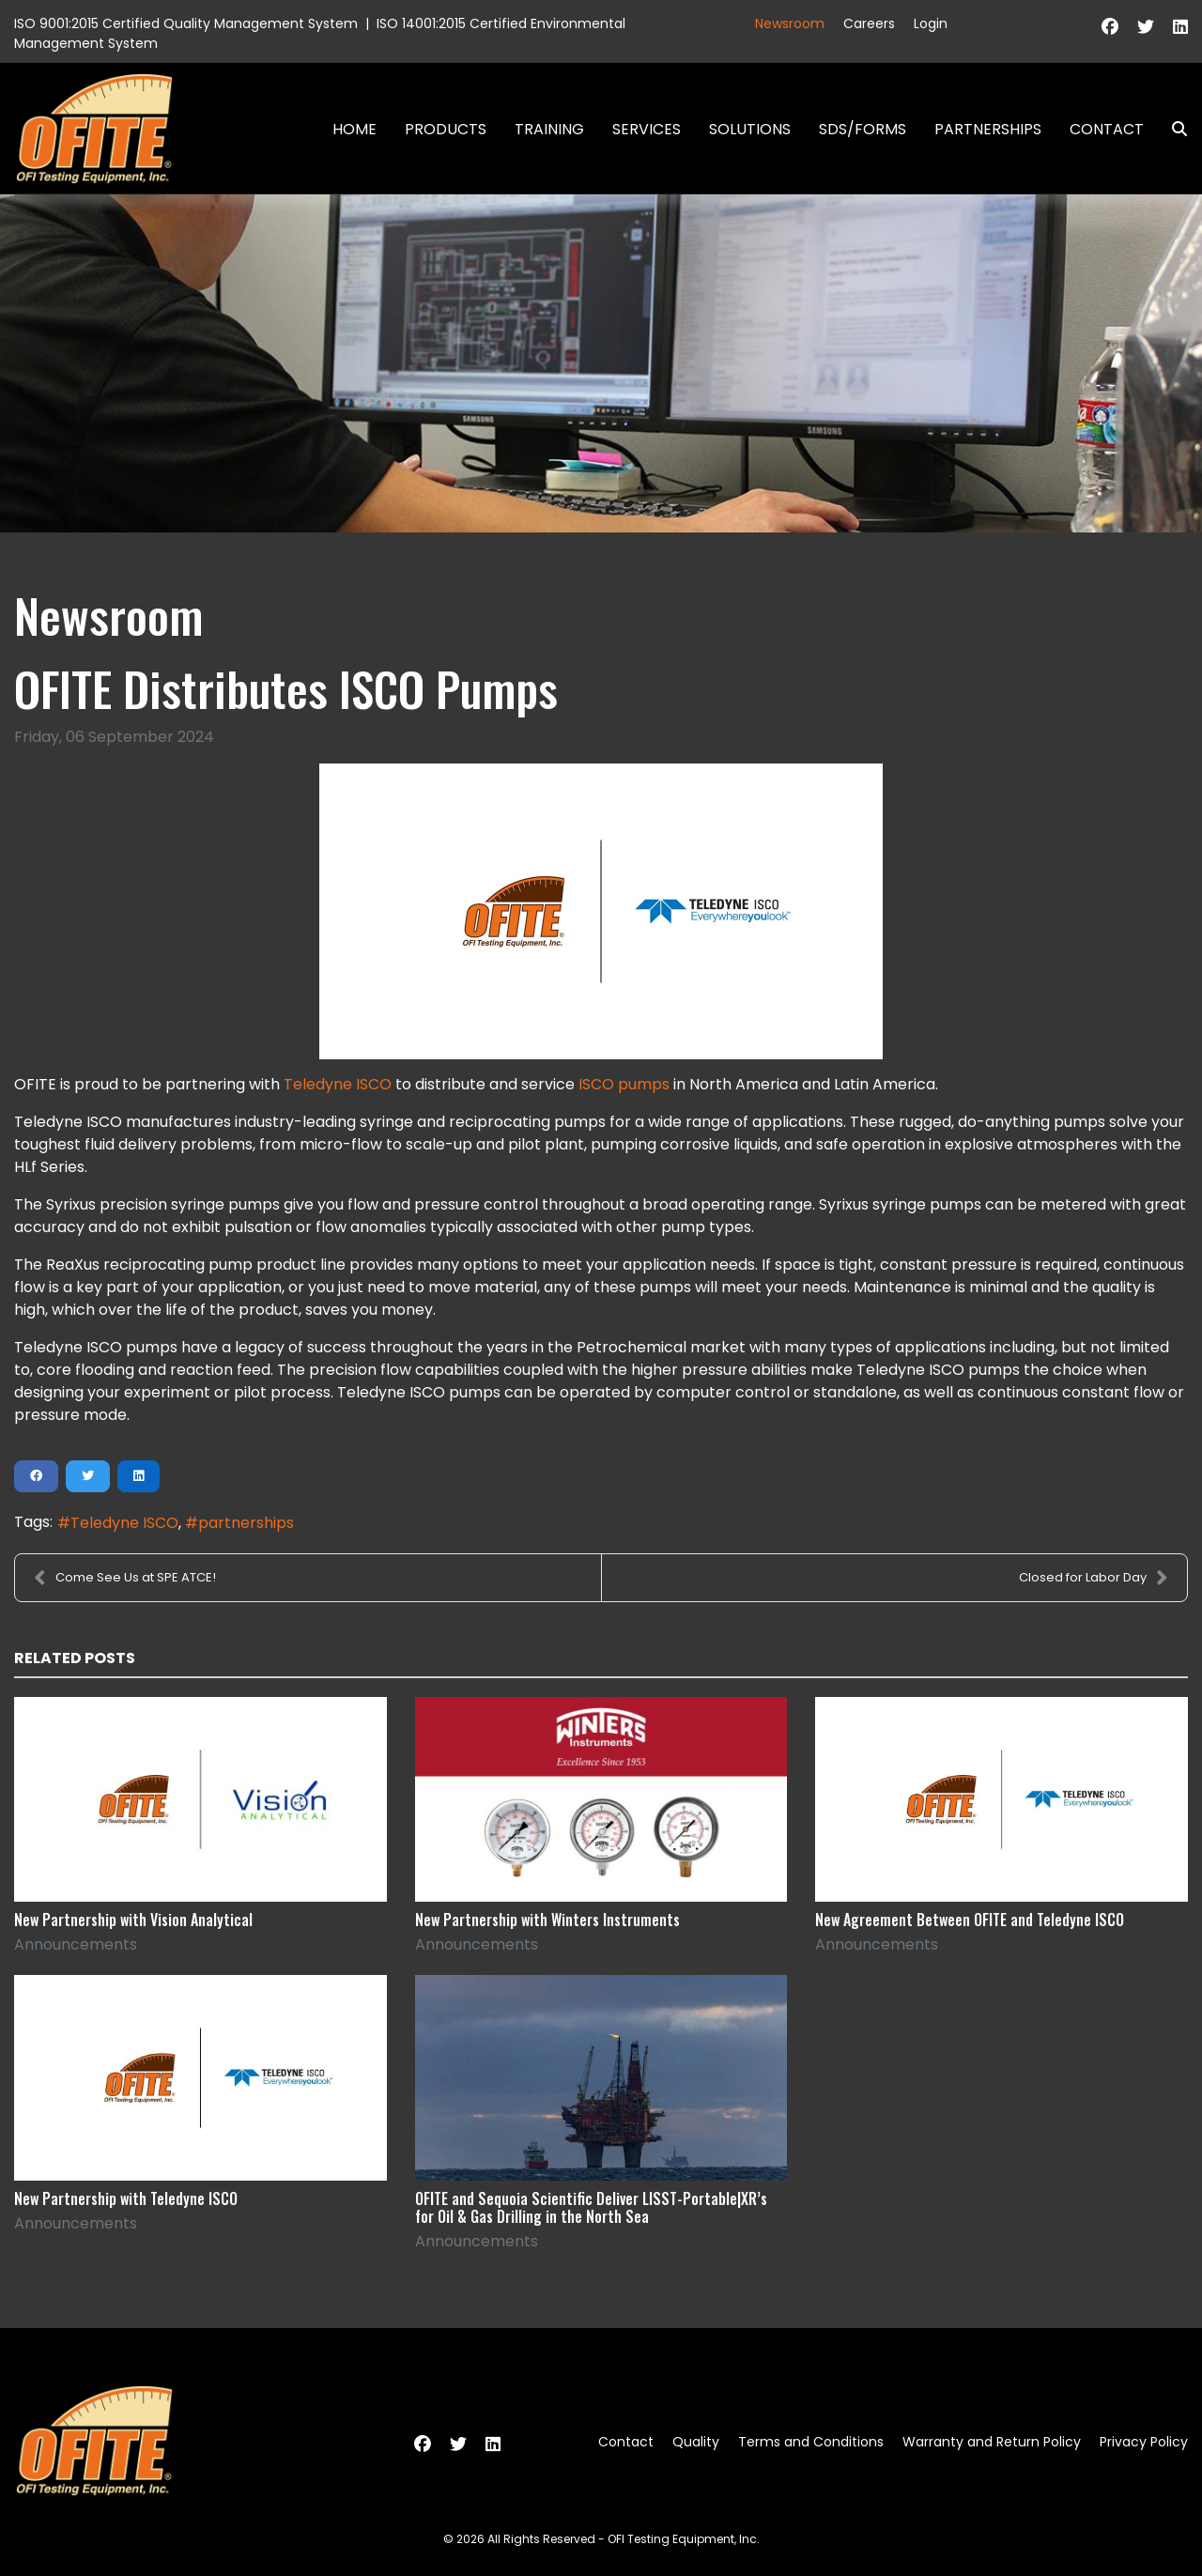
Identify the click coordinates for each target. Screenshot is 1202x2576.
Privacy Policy (1144, 2441)
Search (1172, 129)
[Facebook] (1110, 27)
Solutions (750, 129)
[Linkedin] (1180, 27)
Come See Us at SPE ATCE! (125, 1577)
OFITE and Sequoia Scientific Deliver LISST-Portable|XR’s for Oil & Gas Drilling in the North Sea (591, 2207)
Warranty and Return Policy (991, 2441)
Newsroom (789, 23)
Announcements (75, 1944)
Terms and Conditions (811, 2441)
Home (354, 129)
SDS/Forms (862, 129)
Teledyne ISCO (338, 1084)
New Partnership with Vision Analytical (133, 1919)
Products (445, 129)
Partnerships (987, 129)
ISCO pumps (624, 1084)
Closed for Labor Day (1093, 1577)
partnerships (246, 1523)
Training (549, 129)
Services (646, 129)
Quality (695, 2441)
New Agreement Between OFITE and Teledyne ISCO (969, 1919)
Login (931, 23)
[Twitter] (1145, 27)
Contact (1107, 129)
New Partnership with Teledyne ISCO (126, 2198)
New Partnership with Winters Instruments (547, 1919)
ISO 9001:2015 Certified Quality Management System (186, 23)
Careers (869, 23)
